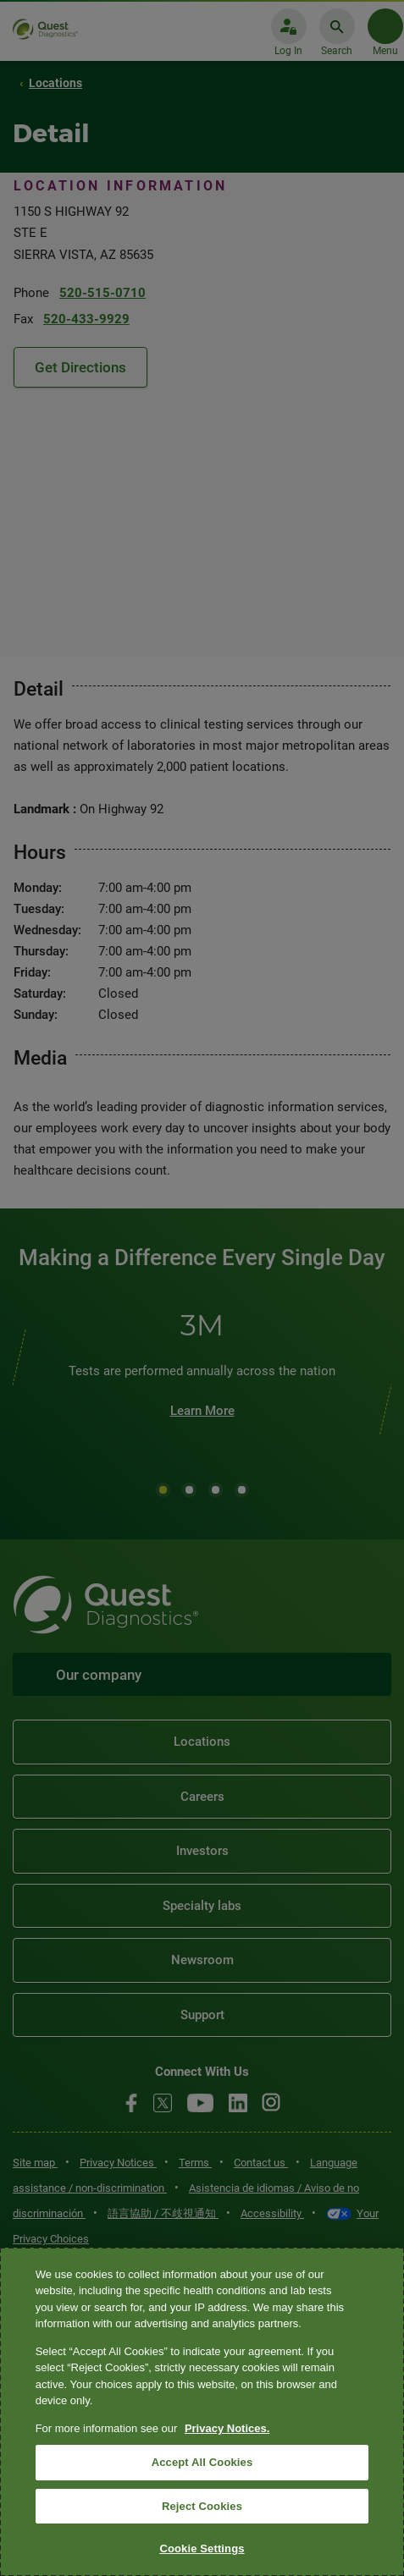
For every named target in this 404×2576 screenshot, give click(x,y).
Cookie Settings (201, 2548)
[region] (202, 2412)
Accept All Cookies (202, 2462)
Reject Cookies (202, 2506)
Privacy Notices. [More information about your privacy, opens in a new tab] (227, 2428)
